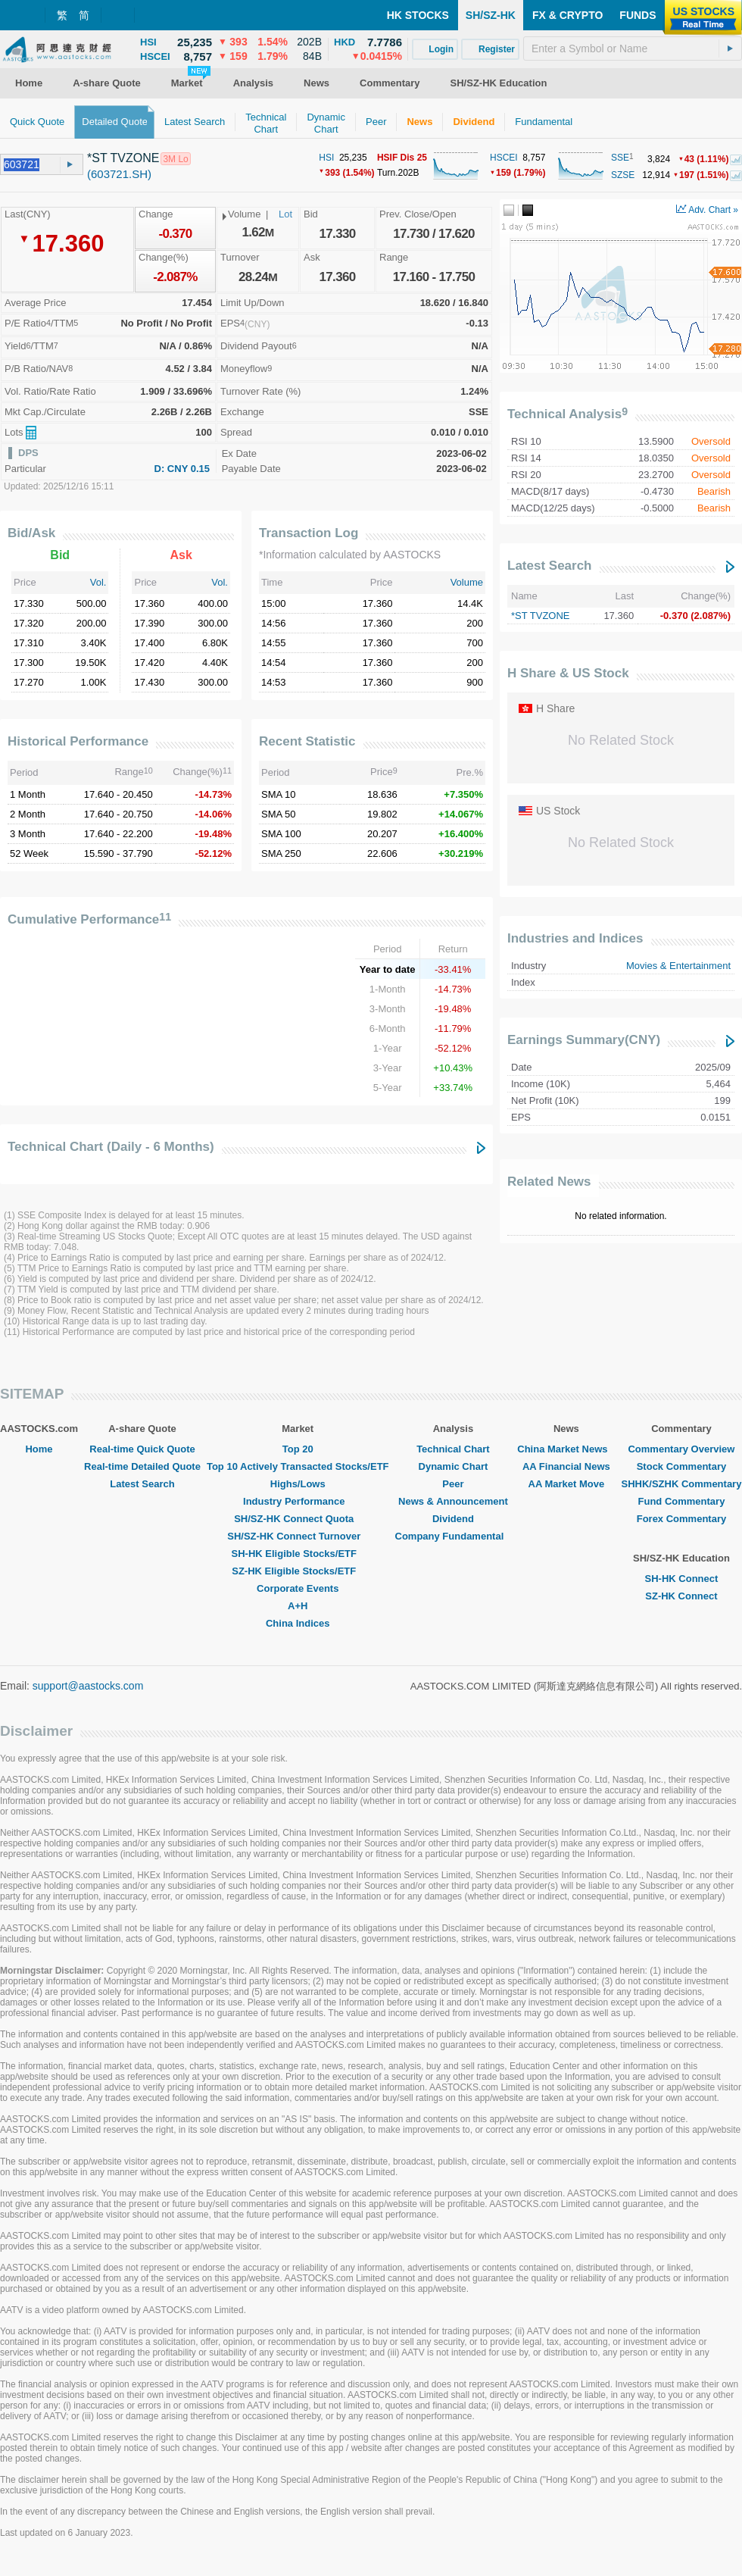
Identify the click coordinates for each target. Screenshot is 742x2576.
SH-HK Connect (682, 1578)
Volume (466, 582)
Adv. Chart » (707, 210)
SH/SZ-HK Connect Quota (297, 1518)
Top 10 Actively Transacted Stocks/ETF (298, 1466)
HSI (326, 157)
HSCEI (504, 157)
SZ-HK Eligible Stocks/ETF (297, 1571)
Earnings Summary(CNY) (583, 1040)
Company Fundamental (453, 1536)
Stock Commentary (681, 1466)
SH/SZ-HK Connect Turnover (297, 1536)
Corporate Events (297, 1588)
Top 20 (297, 1449)
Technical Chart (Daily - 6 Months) (111, 1147)
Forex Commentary (681, 1518)
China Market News (566, 1449)
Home (38, 1449)
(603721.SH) (119, 173)
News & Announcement (453, 1501)
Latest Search (549, 565)
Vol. (98, 582)
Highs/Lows (298, 1484)
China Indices (298, 1623)
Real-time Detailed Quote (142, 1466)
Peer (452, 1484)
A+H (297, 1606)
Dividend (453, 1518)
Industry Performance (297, 1501)
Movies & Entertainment (678, 965)
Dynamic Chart (453, 1466)
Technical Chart (453, 1449)
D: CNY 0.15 (182, 468)
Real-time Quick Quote (142, 1449)
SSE (620, 157)
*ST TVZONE (540, 615)
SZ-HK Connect (681, 1596)
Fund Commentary (681, 1501)
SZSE (622, 175)
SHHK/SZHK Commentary (681, 1484)
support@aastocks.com (88, 1686)
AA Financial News (566, 1466)
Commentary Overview (681, 1449)
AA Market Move (566, 1484)
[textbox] (632, 48)
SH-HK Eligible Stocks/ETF (298, 1553)
